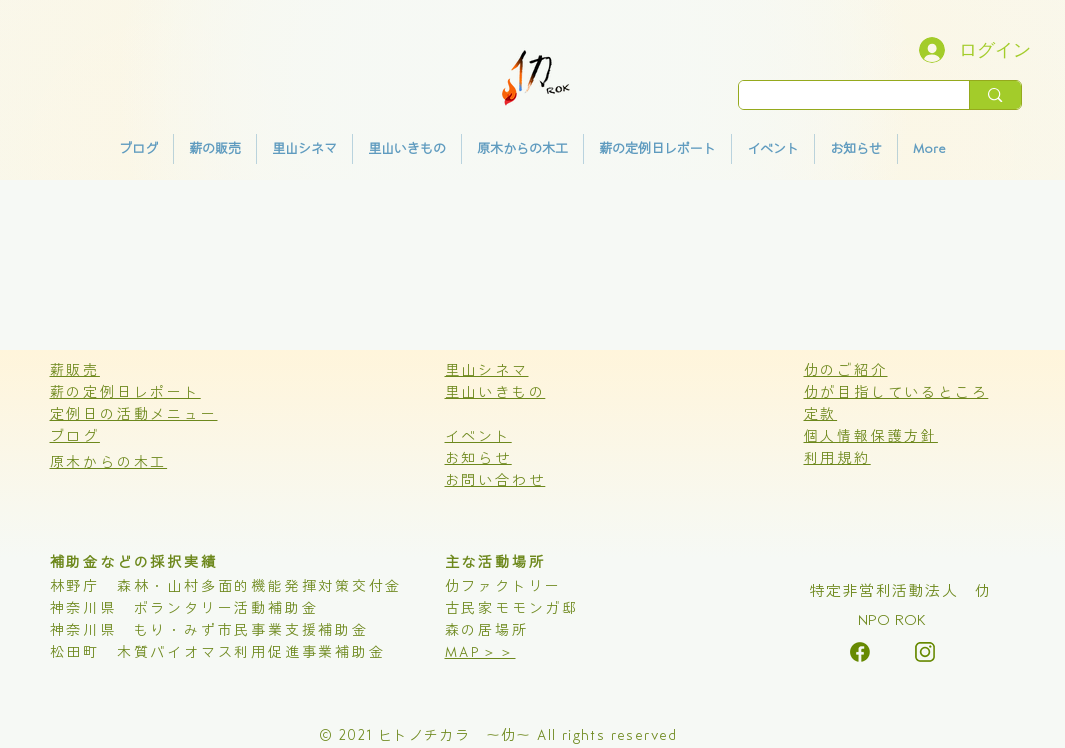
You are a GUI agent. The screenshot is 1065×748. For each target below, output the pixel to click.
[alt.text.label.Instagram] (860, 652)
